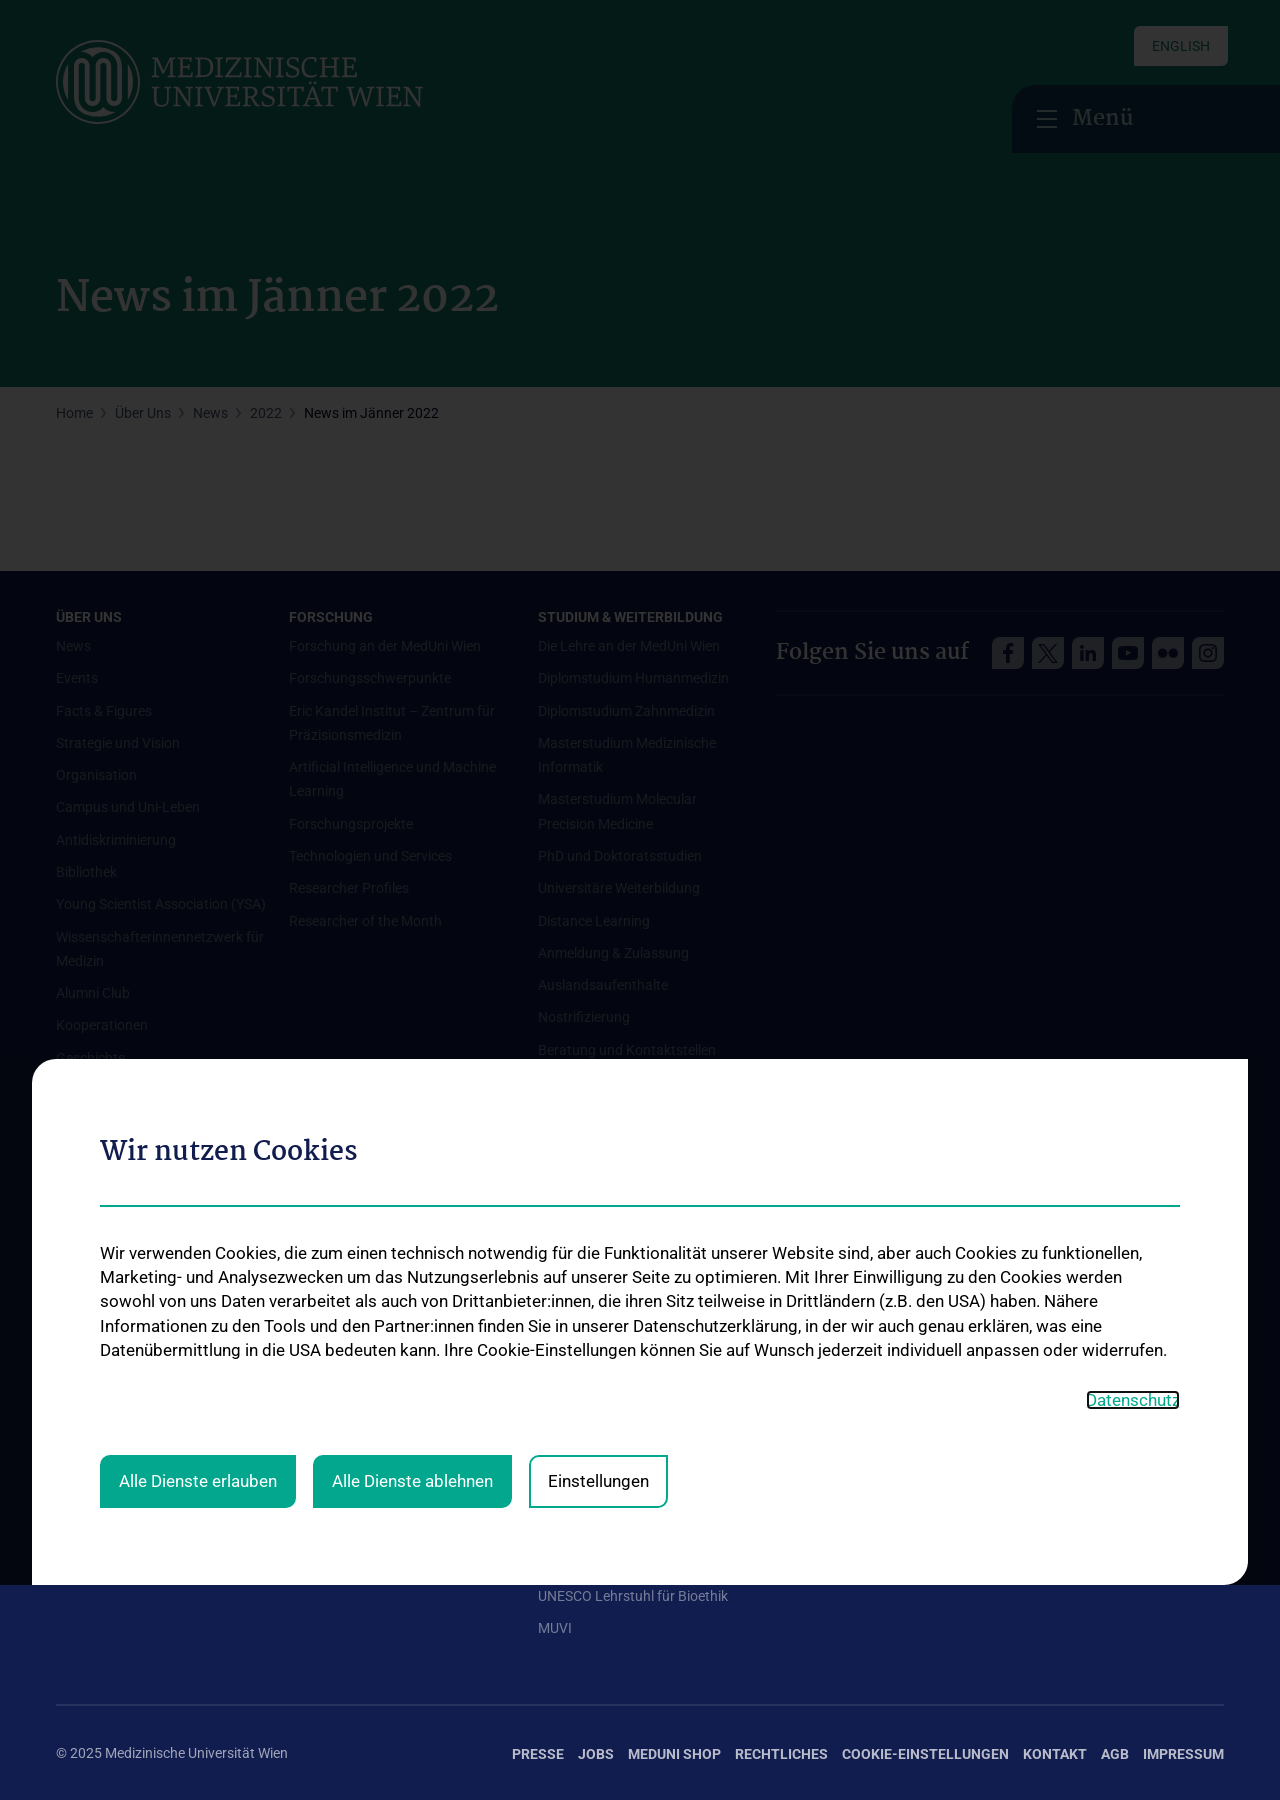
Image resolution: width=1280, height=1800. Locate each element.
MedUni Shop (674, 1754)
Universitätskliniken (116, 1233)
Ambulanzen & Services (128, 1297)
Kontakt (1055, 1754)
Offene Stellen (332, 1314)
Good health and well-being (140, 1362)
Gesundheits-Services (122, 1330)
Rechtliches (781, 1754)
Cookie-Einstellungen (925, 1754)
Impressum (1183, 1754)
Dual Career (574, 1507)
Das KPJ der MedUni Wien (617, 1443)
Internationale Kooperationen (629, 1346)
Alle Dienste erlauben (198, 1120)
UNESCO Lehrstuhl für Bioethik (633, 1596)
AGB (1115, 1754)
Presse (538, 1754)
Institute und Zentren (121, 1265)
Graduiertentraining (599, 1475)
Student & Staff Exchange (617, 1410)
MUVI (555, 1628)
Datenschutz (1133, 1038)
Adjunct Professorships (610, 1378)
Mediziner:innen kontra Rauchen (155, 1394)
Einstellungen (598, 1120)
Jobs (596, 1754)
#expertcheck (98, 1483)
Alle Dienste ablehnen (412, 1120)
